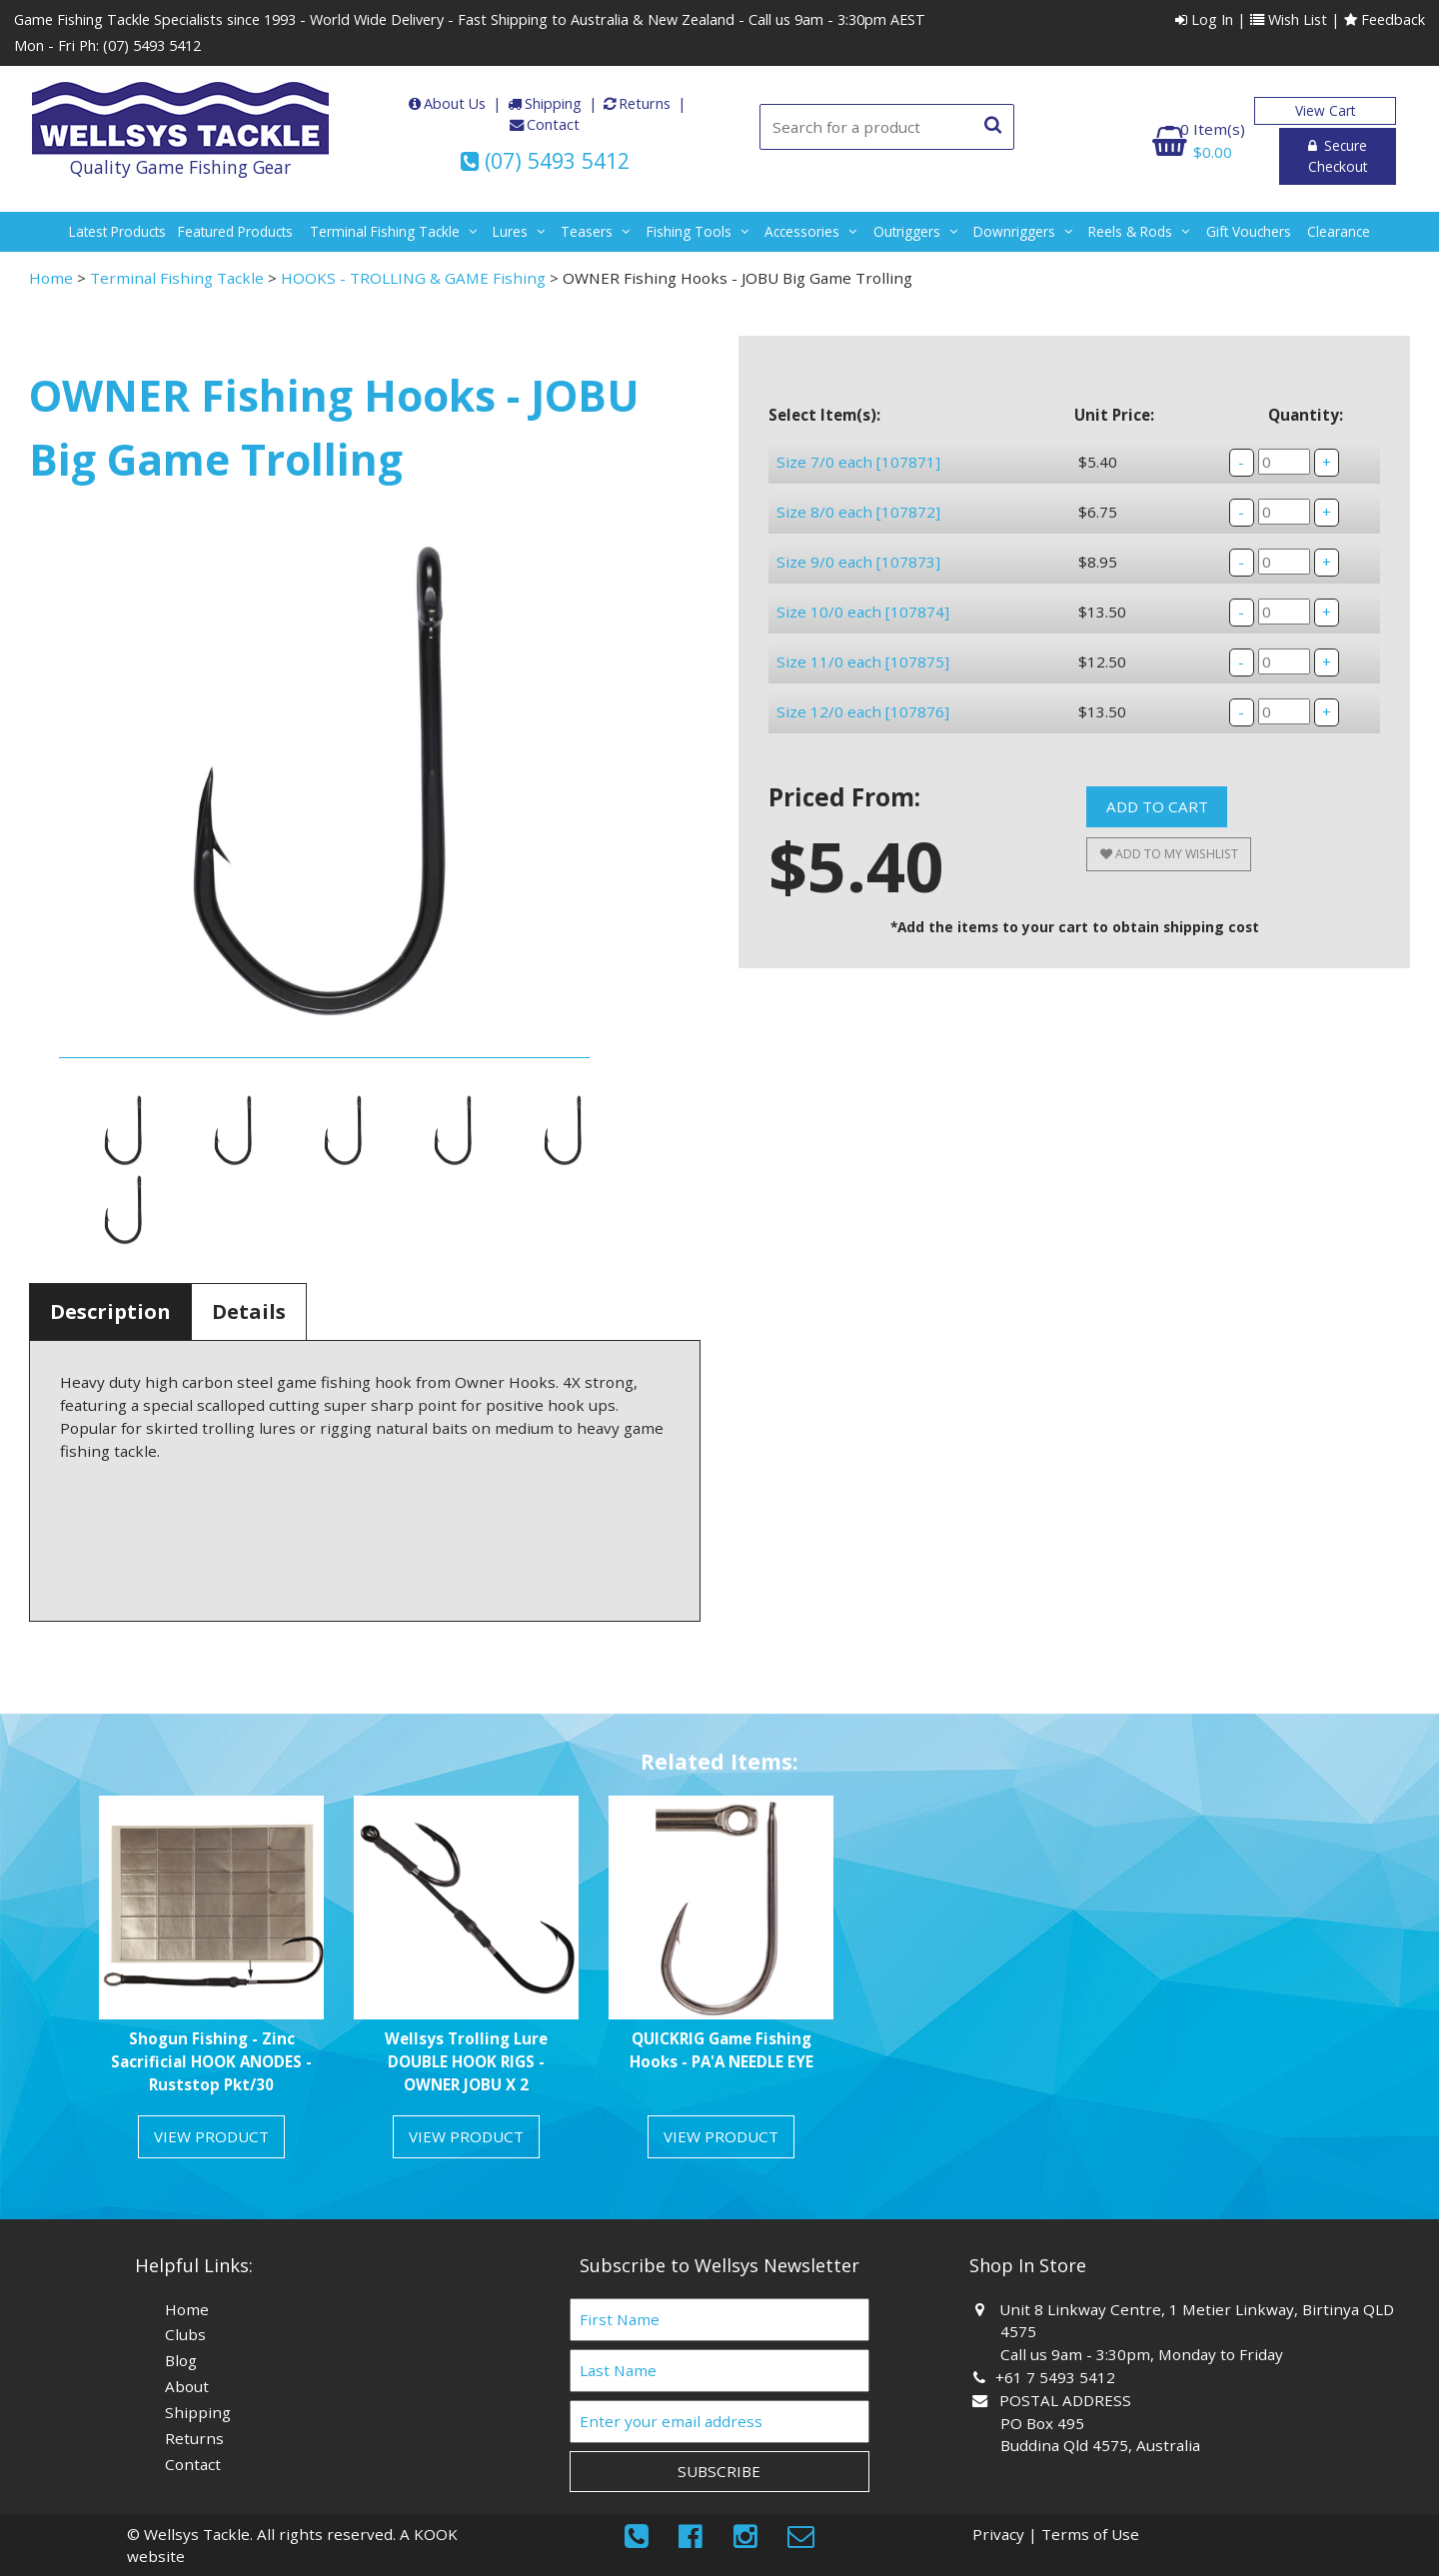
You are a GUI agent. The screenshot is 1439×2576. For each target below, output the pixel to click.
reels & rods (1130, 231)
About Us (455, 103)
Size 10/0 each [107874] (862, 674)
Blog (181, 2360)
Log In (1204, 19)
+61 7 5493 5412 (1057, 2377)
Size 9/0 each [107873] (858, 604)
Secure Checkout (1325, 147)
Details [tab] (249, 1311)
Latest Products (117, 231)
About (187, 2386)
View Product (211, 2136)
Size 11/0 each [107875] (862, 745)
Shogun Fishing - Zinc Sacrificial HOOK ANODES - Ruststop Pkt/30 (211, 2061)
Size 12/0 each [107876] (862, 816)
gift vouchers (1248, 231)
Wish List (1288, 19)
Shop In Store (1027, 2265)
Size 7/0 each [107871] (858, 462)
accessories (801, 231)
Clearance (1338, 231)
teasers (587, 231)
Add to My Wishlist (1169, 979)
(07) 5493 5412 (152, 45)
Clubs (185, 2334)
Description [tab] (110, 1311)
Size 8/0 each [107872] (858, 533)
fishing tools (689, 231)
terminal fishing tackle (385, 231)
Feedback (1384, 19)
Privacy (998, 2534)
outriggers (906, 231)
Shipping (553, 103)
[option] (211, 1984)
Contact (553, 124)
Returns (645, 103)
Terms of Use (1090, 2534)
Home (51, 278)
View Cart (1325, 110)
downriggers (1014, 231)
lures (510, 231)
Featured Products (235, 231)
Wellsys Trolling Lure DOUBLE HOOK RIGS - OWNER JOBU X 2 (466, 2061)
